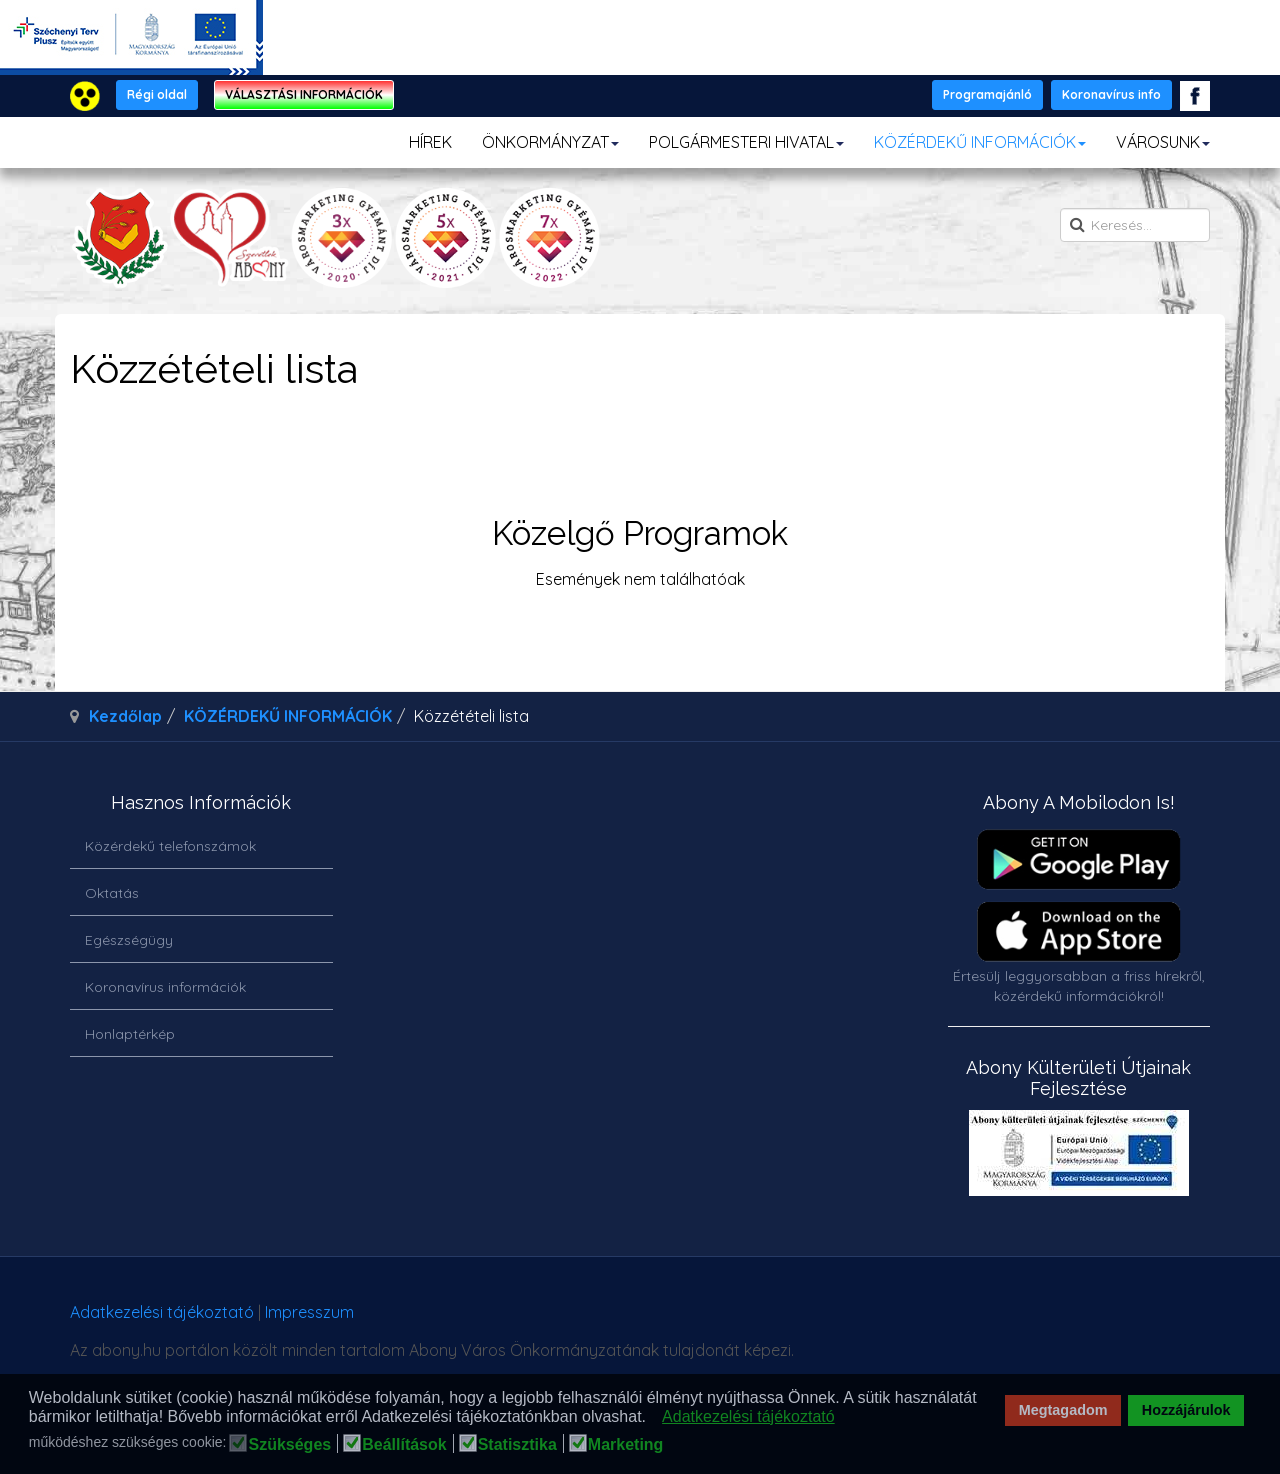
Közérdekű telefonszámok (170, 846)
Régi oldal (157, 94)
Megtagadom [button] (1063, 1410)
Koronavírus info (1111, 94)
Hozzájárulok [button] (1186, 1410)
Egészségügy (129, 940)
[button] (651, 1418)
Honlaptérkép (130, 1034)
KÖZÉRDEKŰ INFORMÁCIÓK (980, 142)
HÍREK (430, 142)
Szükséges (289, 1445)
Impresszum (309, 1312)
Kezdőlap (125, 716)
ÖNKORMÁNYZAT (550, 142)
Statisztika (517, 1445)
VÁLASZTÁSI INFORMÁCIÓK (304, 94)
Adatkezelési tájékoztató (162, 1312)
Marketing (626, 1445)
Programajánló (987, 94)
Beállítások (404, 1445)
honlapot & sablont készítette (927, 1319)
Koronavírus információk (165, 987)
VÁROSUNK (1163, 142)
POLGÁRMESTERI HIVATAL (746, 142)
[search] (1135, 225)
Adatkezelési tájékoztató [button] (748, 1416)
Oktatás (112, 893)
